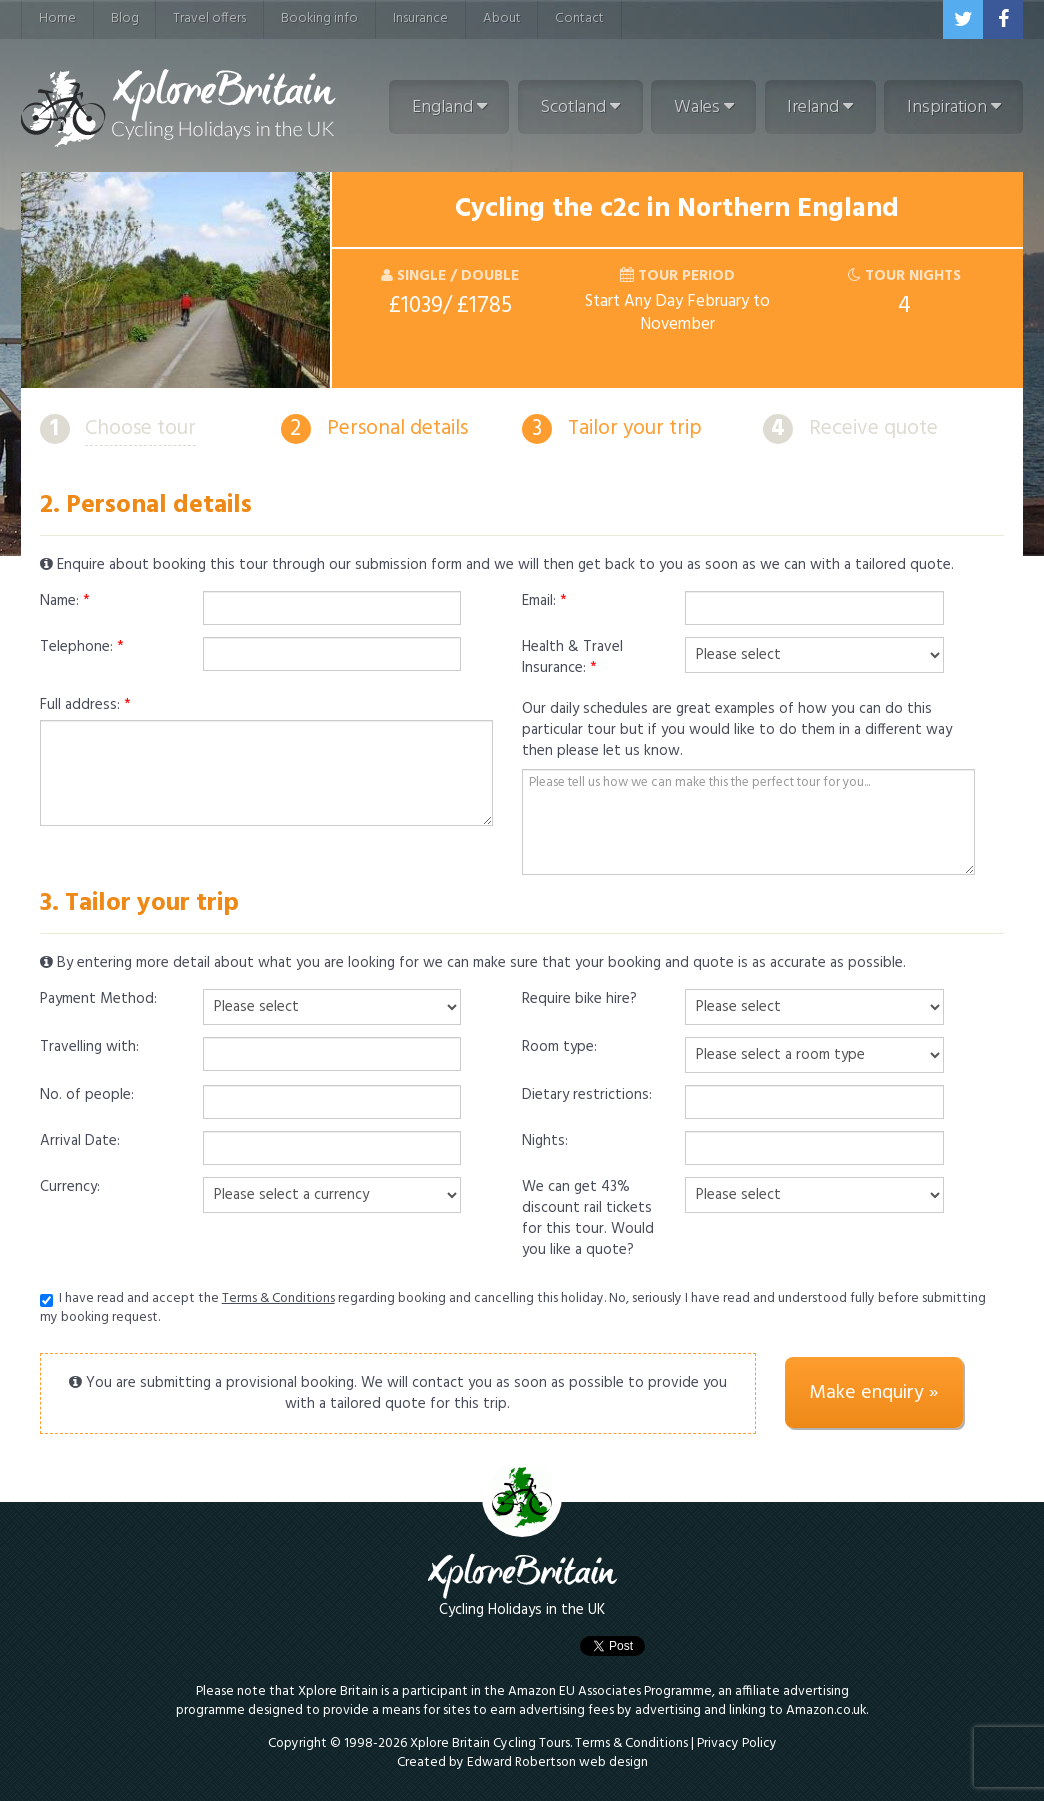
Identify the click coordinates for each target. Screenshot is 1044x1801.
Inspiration (954, 107)
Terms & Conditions (278, 1298)
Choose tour (140, 428)
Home (57, 18)
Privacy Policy (737, 1743)
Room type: (559, 1048)
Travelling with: (89, 1048)
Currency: (70, 1188)
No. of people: (87, 1096)
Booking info (319, 18)
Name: (65, 602)
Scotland (580, 107)
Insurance (420, 18)
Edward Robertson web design (557, 1762)
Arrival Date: (80, 1142)
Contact (579, 18)
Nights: (545, 1142)
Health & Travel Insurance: (572, 658)
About (502, 18)
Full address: (85, 706)
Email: (544, 602)
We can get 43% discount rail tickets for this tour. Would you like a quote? (588, 1219)
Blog (125, 18)
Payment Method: (98, 1000)
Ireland (820, 107)
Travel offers (209, 18)
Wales (704, 107)
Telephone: (82, 648)
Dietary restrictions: (587, 1096)
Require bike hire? (579, 1000)
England (449, 107)
